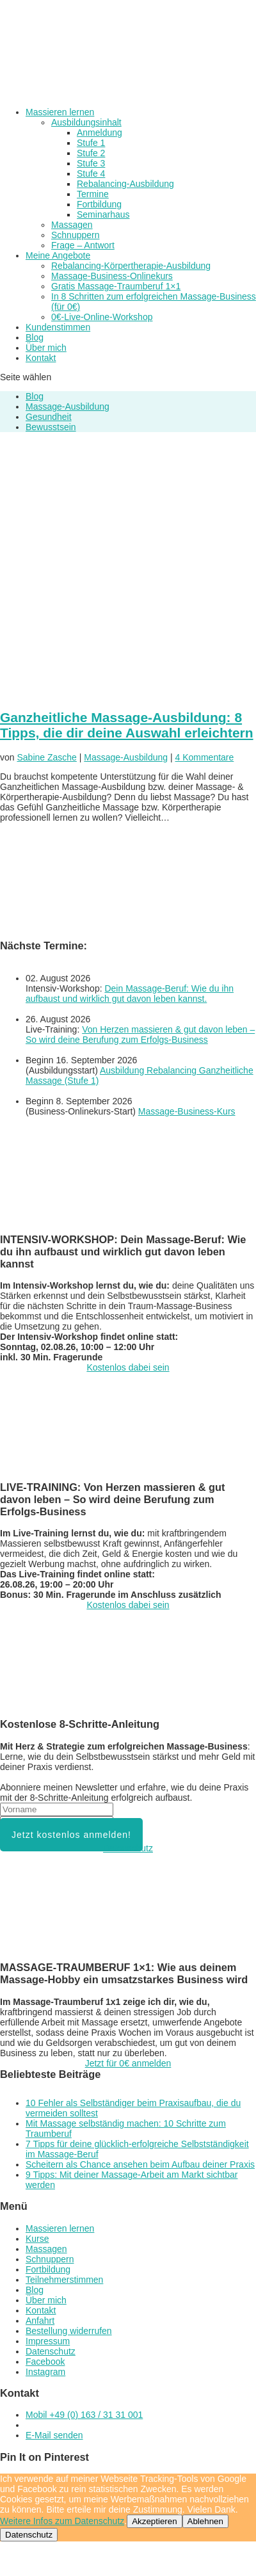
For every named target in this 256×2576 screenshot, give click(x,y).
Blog (35, 337)
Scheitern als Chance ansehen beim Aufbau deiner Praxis (140, 2164)
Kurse (37, 2239)
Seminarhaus (103, 214)
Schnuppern (75, 235)
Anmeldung (99, 132)
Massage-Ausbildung (67, 406)
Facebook (45, 2361)
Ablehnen (205, 2521)
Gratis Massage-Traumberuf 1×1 (115, 286)
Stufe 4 (91, 173)
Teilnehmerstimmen (64, 2279)
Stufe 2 (91, 153)
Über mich (46, 347)
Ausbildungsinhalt (86, 122)
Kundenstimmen (58, 327)
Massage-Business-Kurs (187, 1111)
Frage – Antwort (83, 245)
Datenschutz (128, 1848)
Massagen (72, 225)
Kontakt (41, 358)
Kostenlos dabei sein (127, 1367)
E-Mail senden (54, 2435)
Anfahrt (40, 2320)
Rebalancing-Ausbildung (125, 184)
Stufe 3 (91, 163)
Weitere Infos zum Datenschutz (62, 2521)
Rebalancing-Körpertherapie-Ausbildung (131, 266)
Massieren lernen (60, 112)
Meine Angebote (58, 255)
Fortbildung (99, 204)
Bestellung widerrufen (69, 2331)
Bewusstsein (51, 427)
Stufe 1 (91, 143)
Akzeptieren (154, 2521)
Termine (93, 194)
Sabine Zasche (46, 757)
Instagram (45, 2372)
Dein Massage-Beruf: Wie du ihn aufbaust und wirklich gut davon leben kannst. (130, 993)
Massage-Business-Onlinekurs (112, 276)
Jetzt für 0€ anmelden (128, 2063)
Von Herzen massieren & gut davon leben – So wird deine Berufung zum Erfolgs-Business (140, 1034)
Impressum (48, 2341)
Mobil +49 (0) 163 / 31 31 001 (84, 2415)
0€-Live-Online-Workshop (101, 317)
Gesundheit (49, 417)
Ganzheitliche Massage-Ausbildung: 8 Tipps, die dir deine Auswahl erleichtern (126, 725)
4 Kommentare (204, 757)
